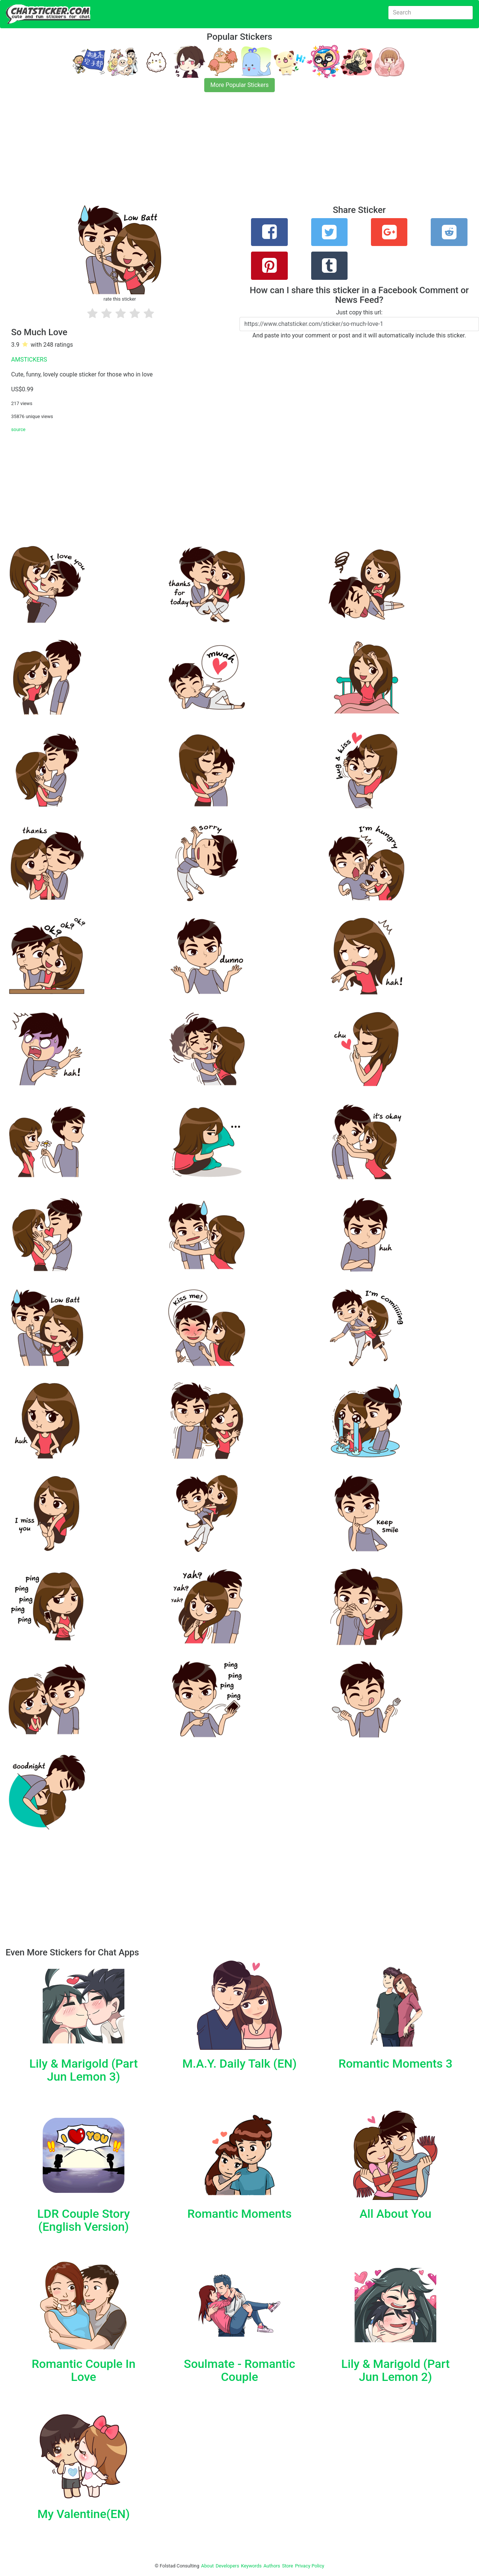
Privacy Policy (309, 2566)
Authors (272, 2566)
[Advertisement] (223, 153)
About (207, 2566)
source (18, 429)
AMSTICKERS (29, 359)
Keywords (251, 2566)
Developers (227, 2566)
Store (287, 2566)
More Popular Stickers (240, 84)
